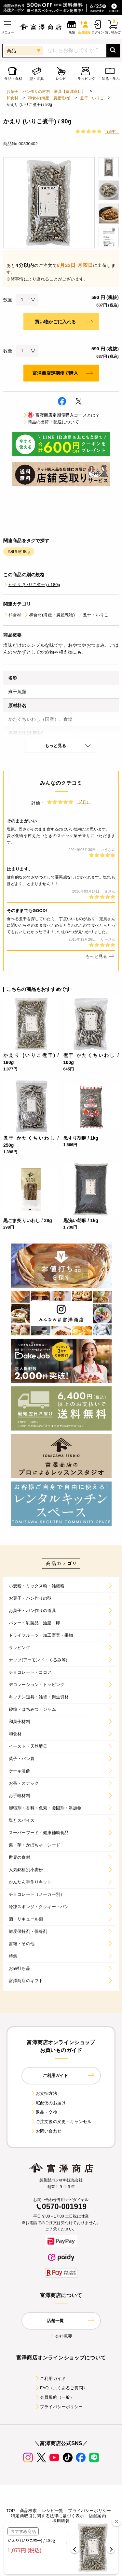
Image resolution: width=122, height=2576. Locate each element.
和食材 (12, 98)
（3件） (112, 131)
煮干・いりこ (92, 98)
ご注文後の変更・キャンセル (61, 2121)
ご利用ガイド (50, 2378)
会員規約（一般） (54, 2397)
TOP (10, 2510)
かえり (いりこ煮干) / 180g (31, 584)
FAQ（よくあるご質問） (61, 2387)
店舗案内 (97, 2515)
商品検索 (28, 2510)
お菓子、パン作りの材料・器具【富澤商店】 (46, 91)
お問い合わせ (46, 2131)
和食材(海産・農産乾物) (49, 98)
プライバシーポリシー (59, 2406)
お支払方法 (44, 2093)
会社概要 (61, 2336)
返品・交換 (44, 2112)
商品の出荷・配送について (50, 421)
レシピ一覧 (52, 2510)
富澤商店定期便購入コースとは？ (61, 415)
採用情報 (61, 2521)
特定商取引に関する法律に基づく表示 (47, 2515)
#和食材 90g (19, 551)
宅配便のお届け (48, 2102)
